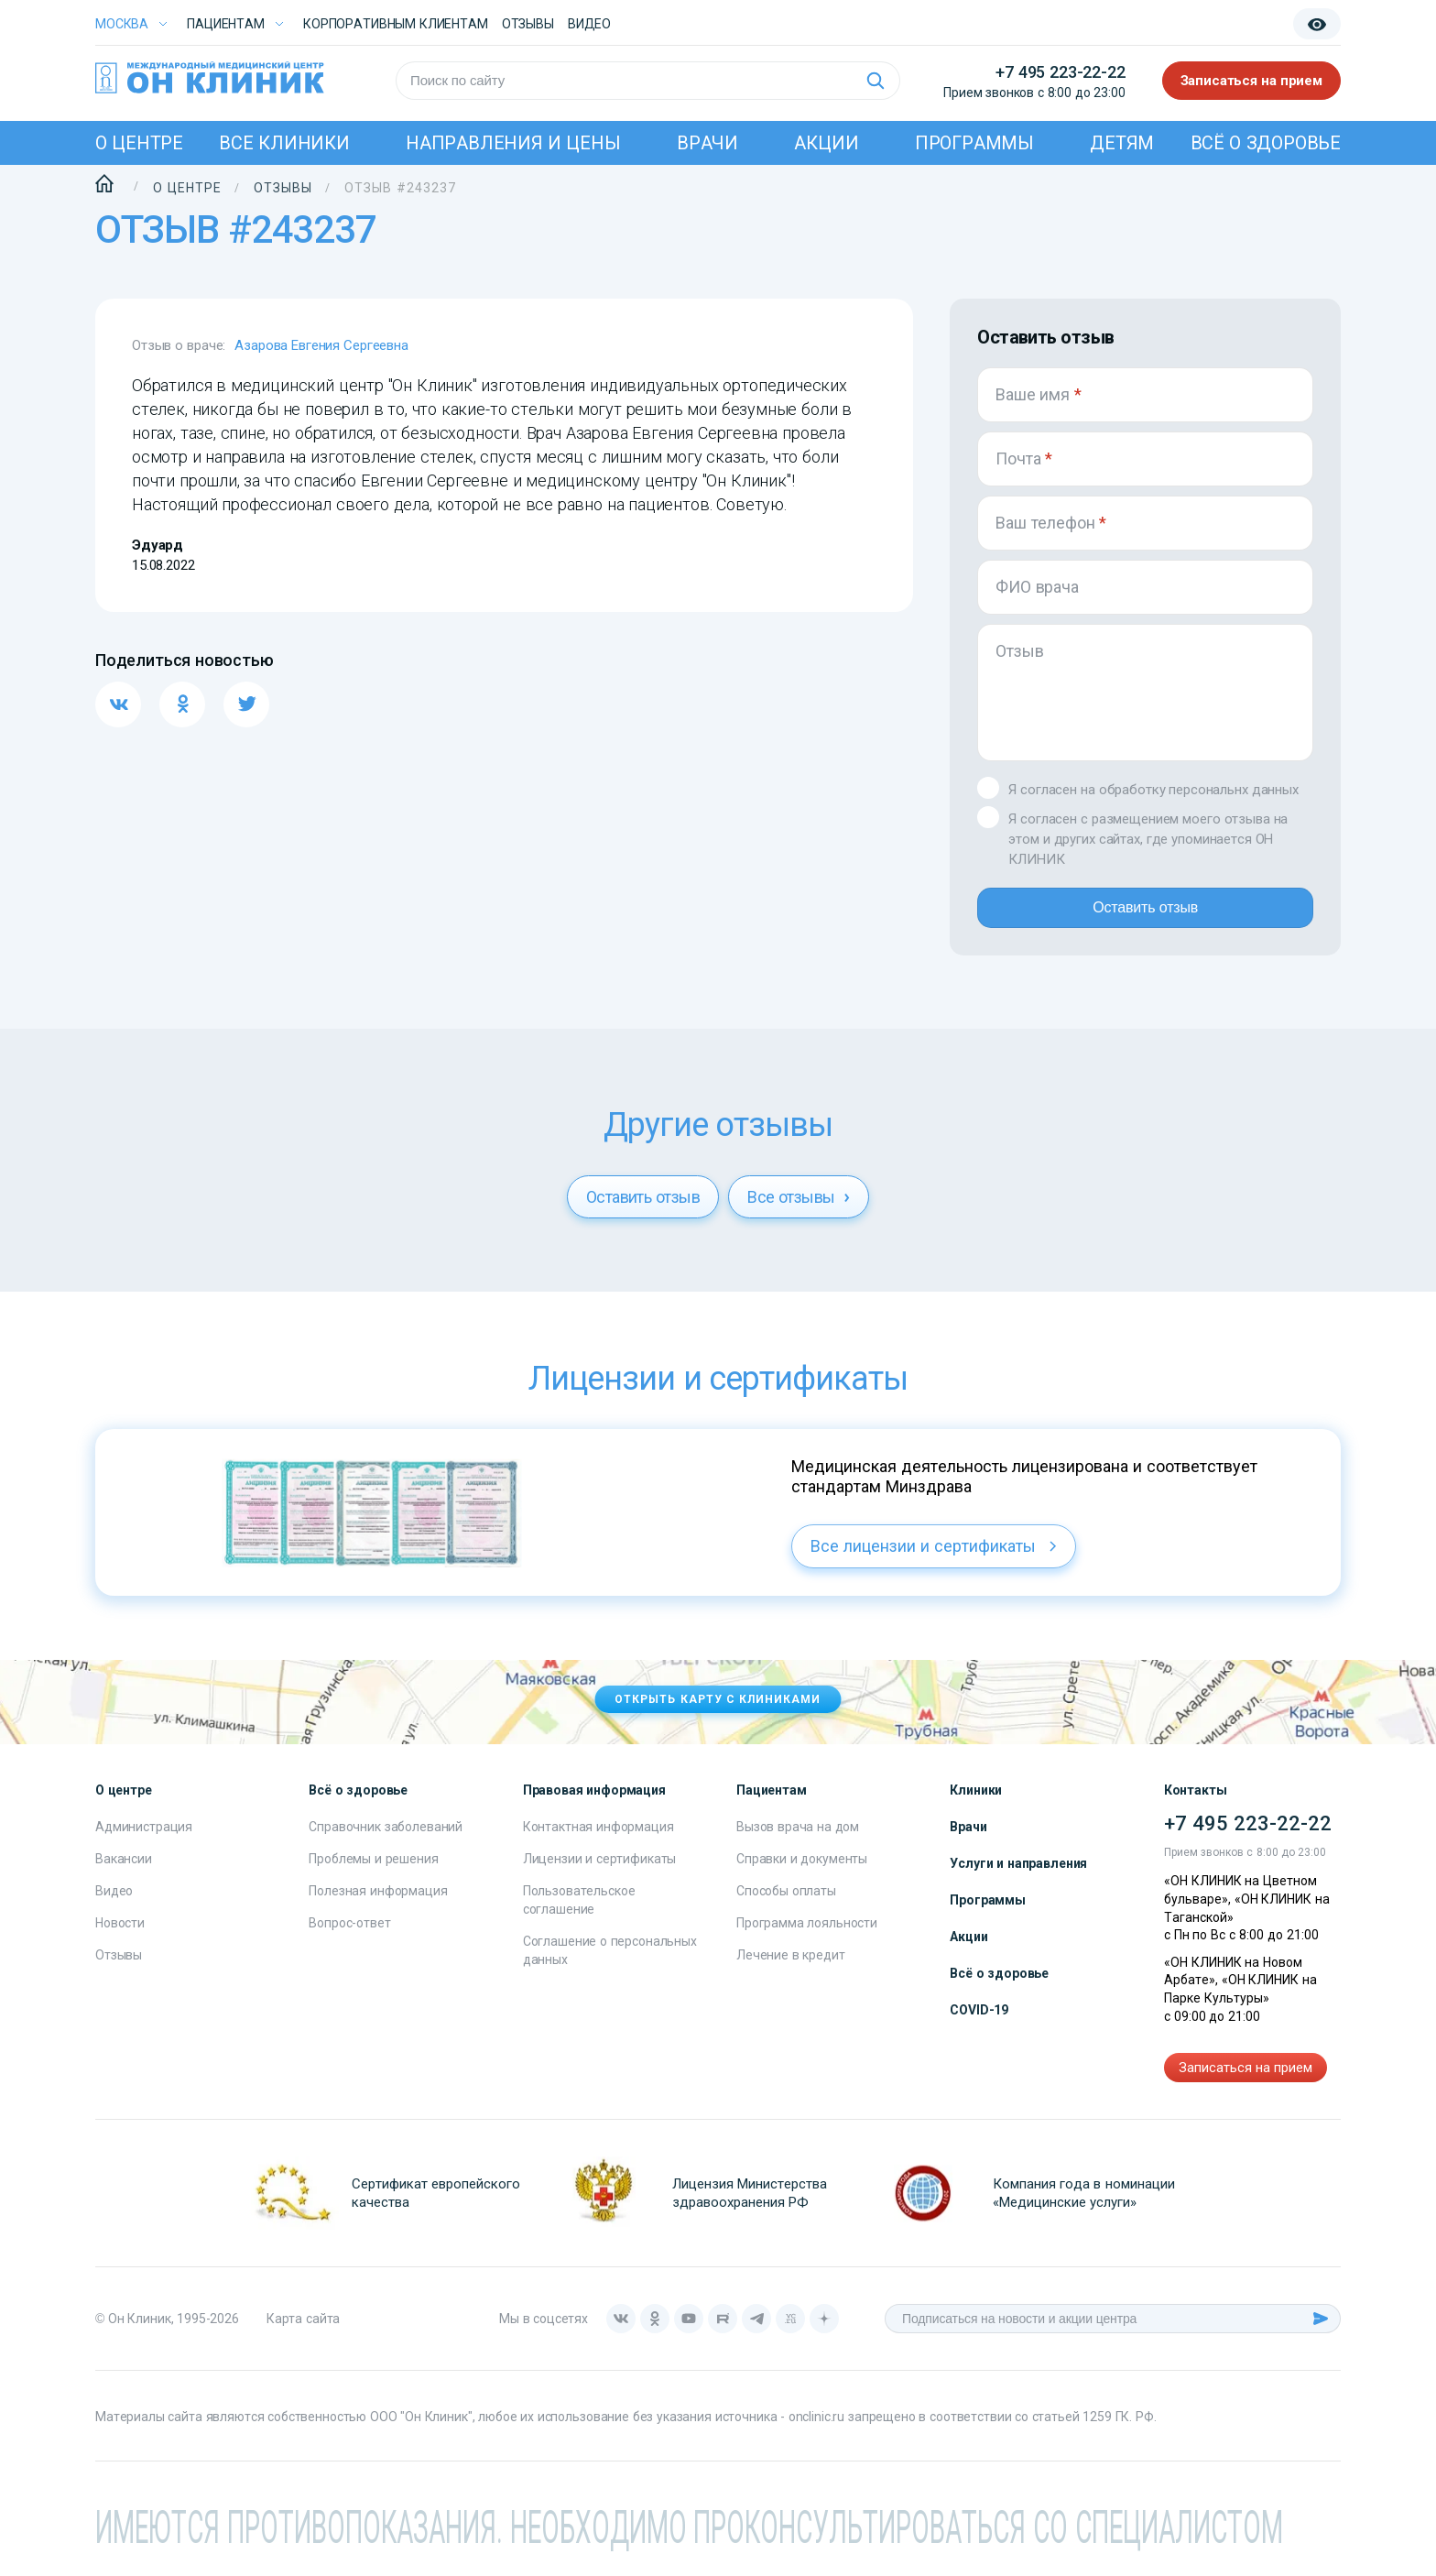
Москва (121, 23)
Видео (114, 1905)
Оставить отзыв (1145, 915)
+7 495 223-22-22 (1060, 72)
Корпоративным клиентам (395, 23)
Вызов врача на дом (797, 1841)
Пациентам (226, 23)
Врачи (707, 143)
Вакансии (123, 1873)
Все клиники (284, 143)
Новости (120, 1937)
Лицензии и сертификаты (600, 1873)
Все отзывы (798, 1211)
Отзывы (528, 23)
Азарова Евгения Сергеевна (321, 345)
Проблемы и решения (373, 1873)
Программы (974, 143)
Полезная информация (378, 1905)
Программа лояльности (806, 1937)
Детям (1122, 143)
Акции (826, 143)
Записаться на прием (1251, 80)
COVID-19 (979, 2024)
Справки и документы (801, 1873)
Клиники (976, 1804)
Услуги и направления (1018, 1878)
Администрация (143, 1841)
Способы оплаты (786, 1905)
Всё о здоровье (1266, 143)
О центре (139, 143)
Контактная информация (598, 1841)
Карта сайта (303, 2333)
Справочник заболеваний (385, 1841)
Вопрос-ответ (349, 1937)
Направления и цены (513, 143)
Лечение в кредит (790, 1969)
